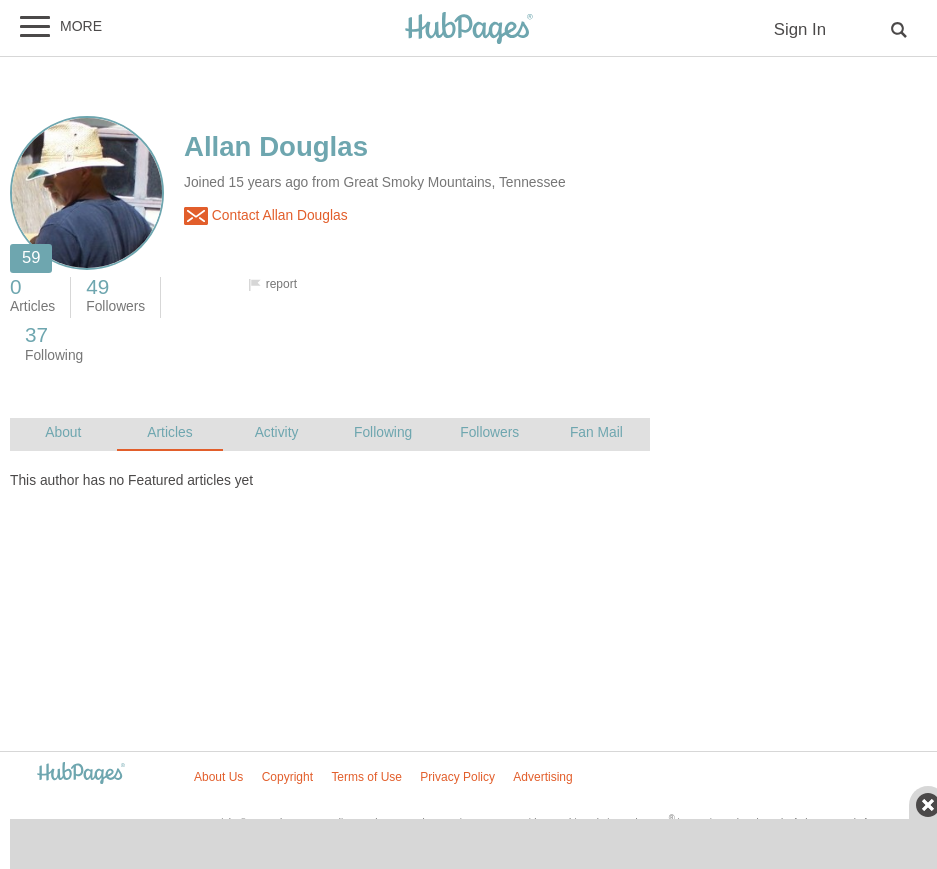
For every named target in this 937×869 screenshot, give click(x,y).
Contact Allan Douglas (266, 216)
